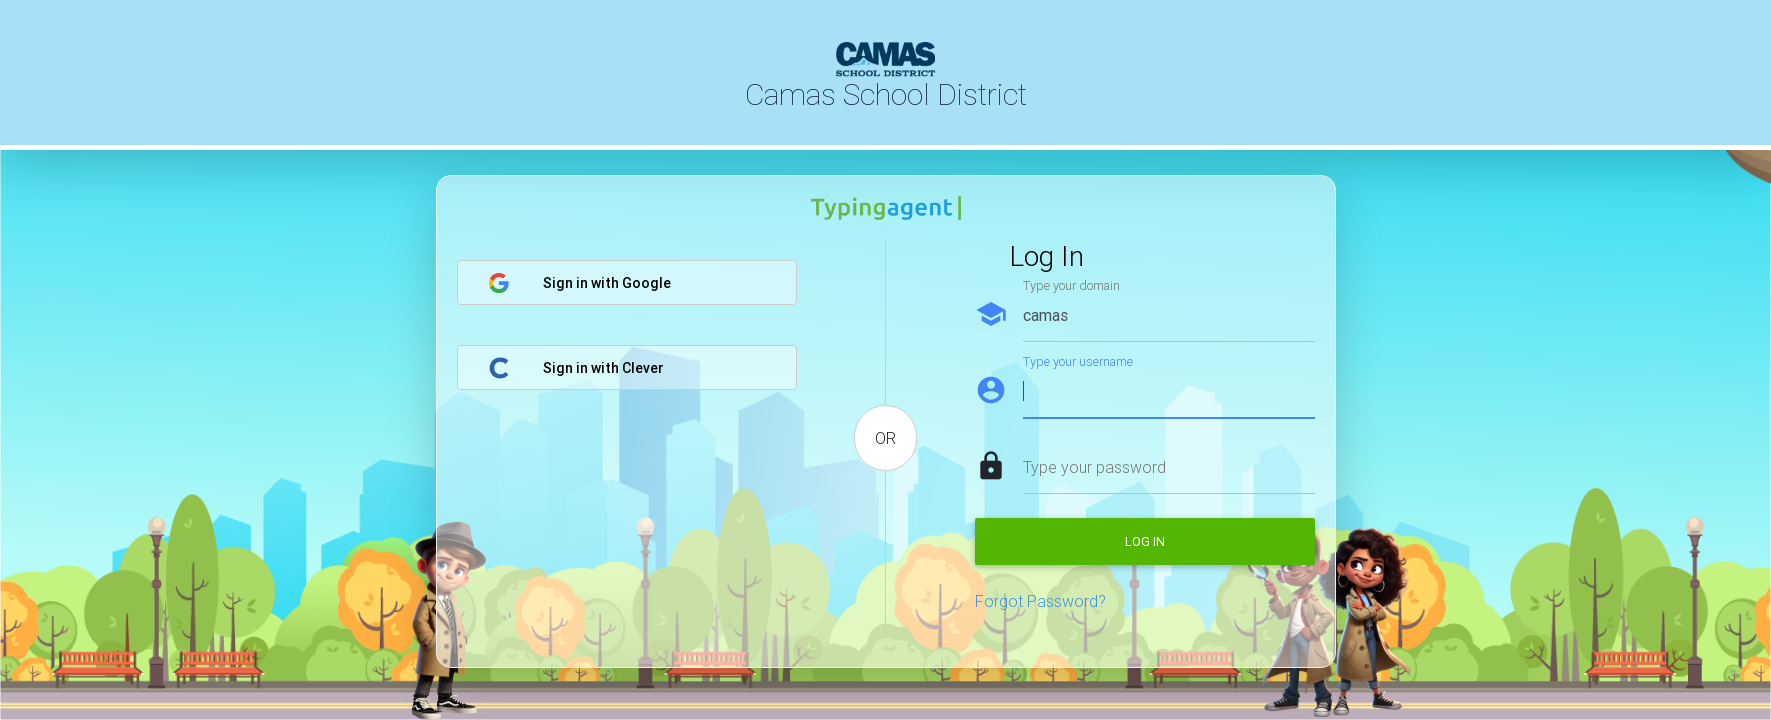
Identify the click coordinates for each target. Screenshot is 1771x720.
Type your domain (1071, 285)
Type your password (1094, 467)
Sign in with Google (579, 283)
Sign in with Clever (576, 368)
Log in (1145, 541)
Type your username (1078, 361)
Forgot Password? (1040, 601)
